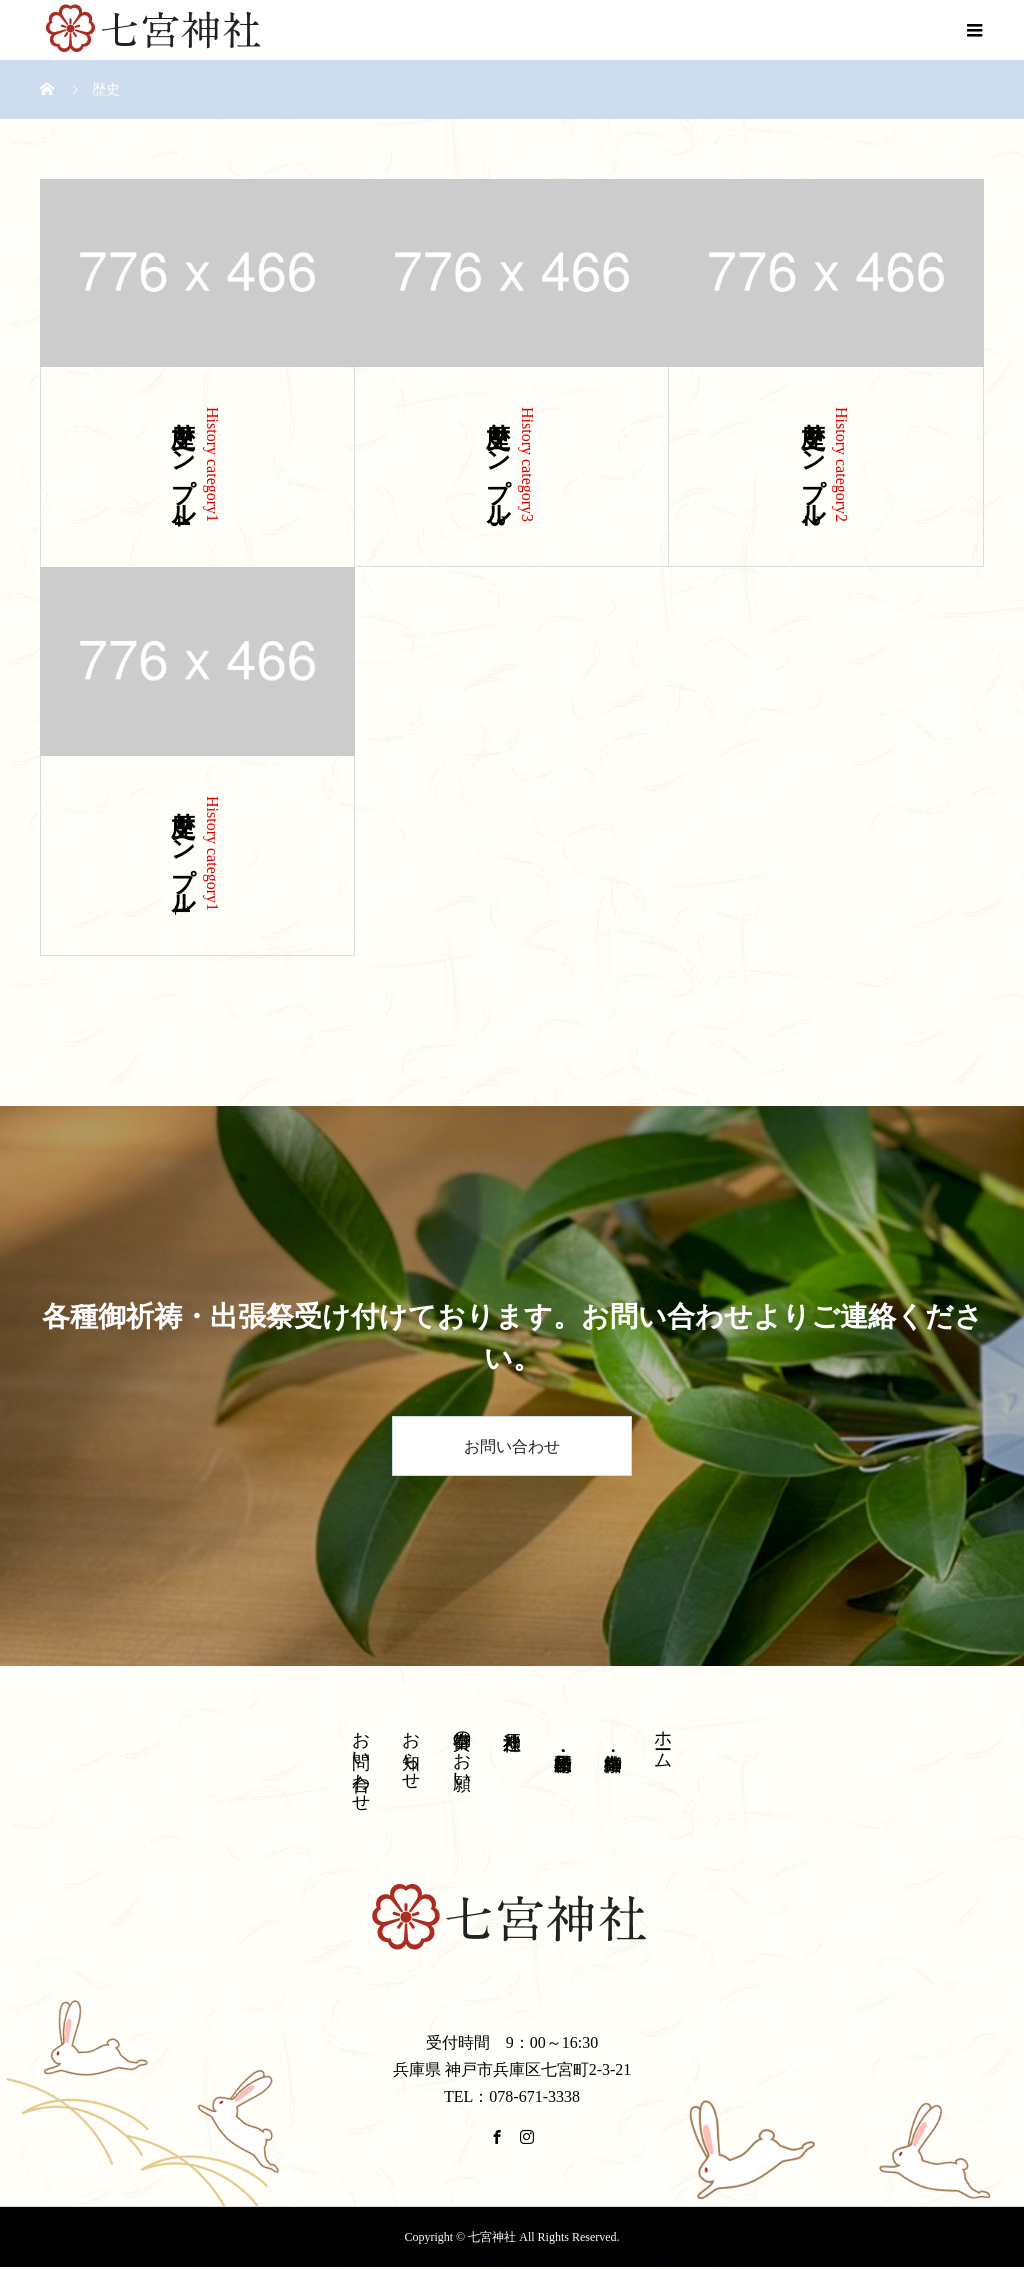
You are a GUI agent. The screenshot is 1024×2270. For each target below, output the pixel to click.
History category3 (527, 464)
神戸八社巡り (512, 1730)
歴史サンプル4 (183, 467)
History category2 (841, 464)
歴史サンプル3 (498, 467)
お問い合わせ (512, 1446)
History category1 (212, 464)
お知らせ (411, 1750)
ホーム (663, 1739)
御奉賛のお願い (462, 1750)
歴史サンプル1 (183, 856)
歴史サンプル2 (813, 467)
